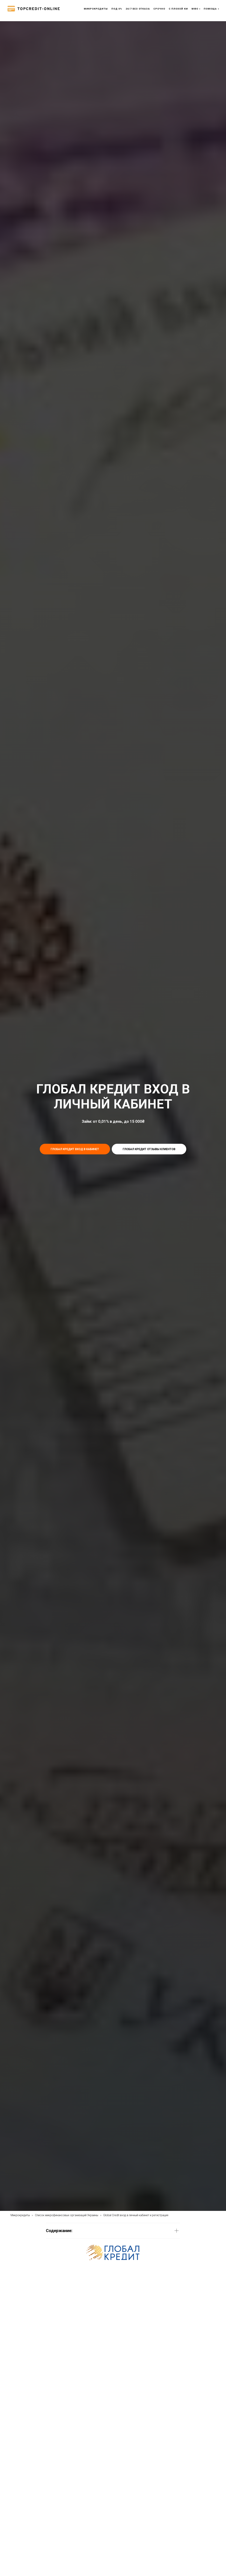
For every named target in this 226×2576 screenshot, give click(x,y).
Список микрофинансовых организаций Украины (66, 2215)
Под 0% (116, 8)
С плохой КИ (178, 8)
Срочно (159, 8)
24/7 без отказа (138, 8)
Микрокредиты (96, 8)
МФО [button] (195, 8)
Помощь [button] (210, 8)
